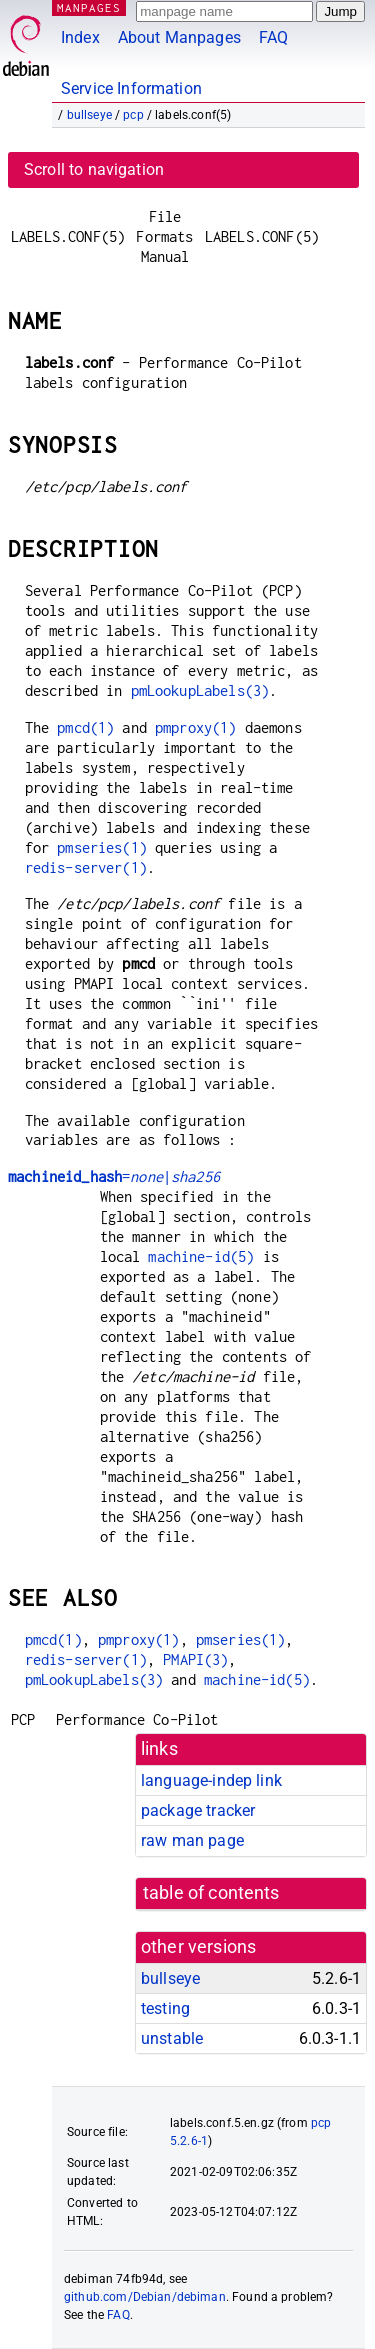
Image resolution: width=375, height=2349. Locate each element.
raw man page (192, 1840)
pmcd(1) (85, 727)
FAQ (273, 37)
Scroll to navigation (94, 169)
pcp (133, 115)
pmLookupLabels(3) (200, 690)
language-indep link (211, 1780)
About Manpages (179, 37)
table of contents (211, 1893)
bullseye (89, 115)
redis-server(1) (86, 867)
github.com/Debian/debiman (145, 2297)
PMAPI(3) (195, 1659)
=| (114, 1176)
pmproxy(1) (196, 727)
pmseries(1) (102, 847)
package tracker (198, 1810)
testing (165, 2008)
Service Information (131, 88)
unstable (172, 2038)
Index (80, 37)
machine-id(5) (201, 1256)
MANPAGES (89, 7)
